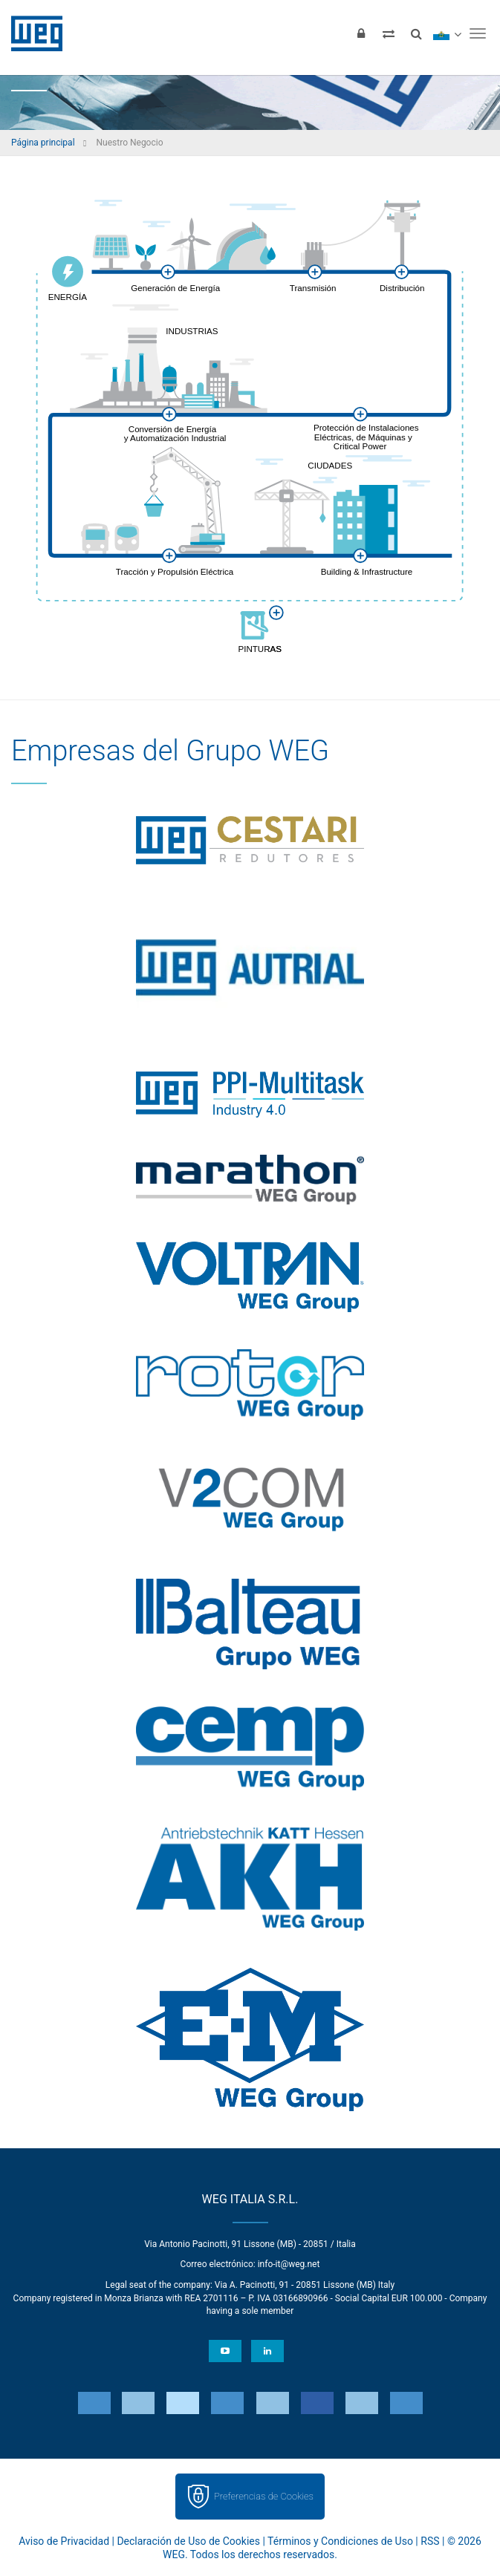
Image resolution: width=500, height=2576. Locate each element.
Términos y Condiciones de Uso (340, 2541)
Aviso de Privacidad (64, 2541)
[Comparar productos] (388, 33)
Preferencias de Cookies (264, 2496)
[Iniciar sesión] (361, 33)
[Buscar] (416, 33)
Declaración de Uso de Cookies (188, 2541)
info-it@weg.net (289, 2264)
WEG (31, 33)
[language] (446, 33)
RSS (430, 2541)
